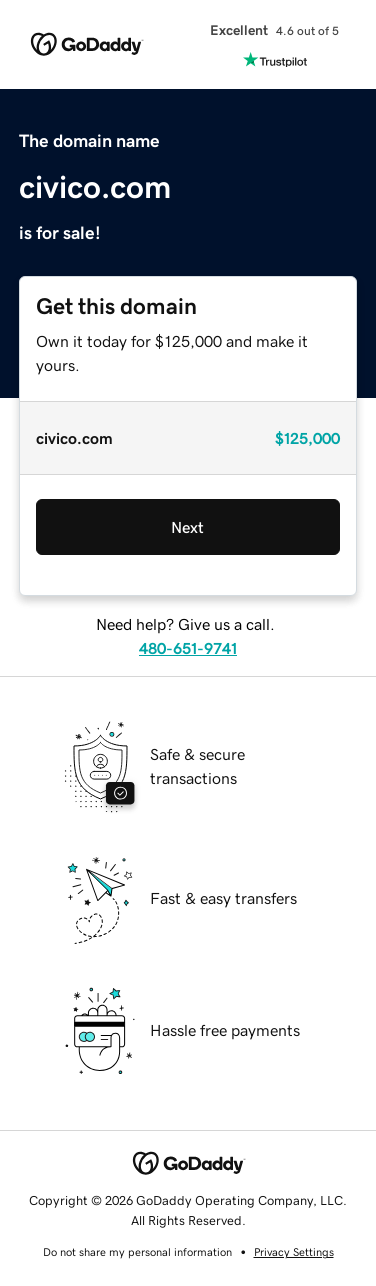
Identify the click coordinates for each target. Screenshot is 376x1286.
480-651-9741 (188, 648)
